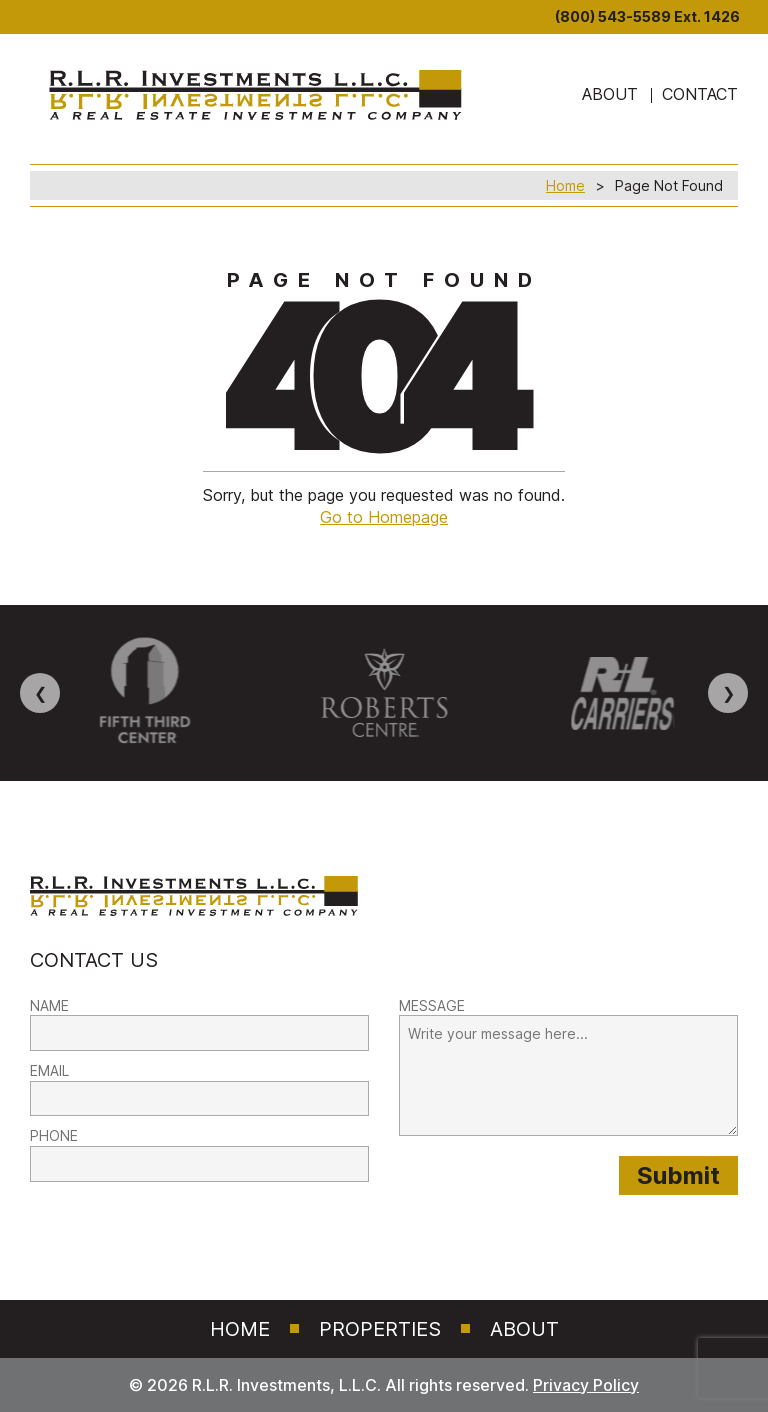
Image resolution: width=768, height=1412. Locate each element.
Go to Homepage (384, 517)
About (524, 1329)
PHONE (54, 1135)
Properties (380, 1329)
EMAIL (49, 1070)
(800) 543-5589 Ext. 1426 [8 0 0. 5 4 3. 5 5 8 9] (647, 16)
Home (565, 185)
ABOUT (610, 94)
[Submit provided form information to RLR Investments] (678, 1175)
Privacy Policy (586, 1385)
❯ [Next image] (728, 693)
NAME (49, 1005)
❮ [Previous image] (40, 693)
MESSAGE (432, 1005)
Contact (700, 94)
